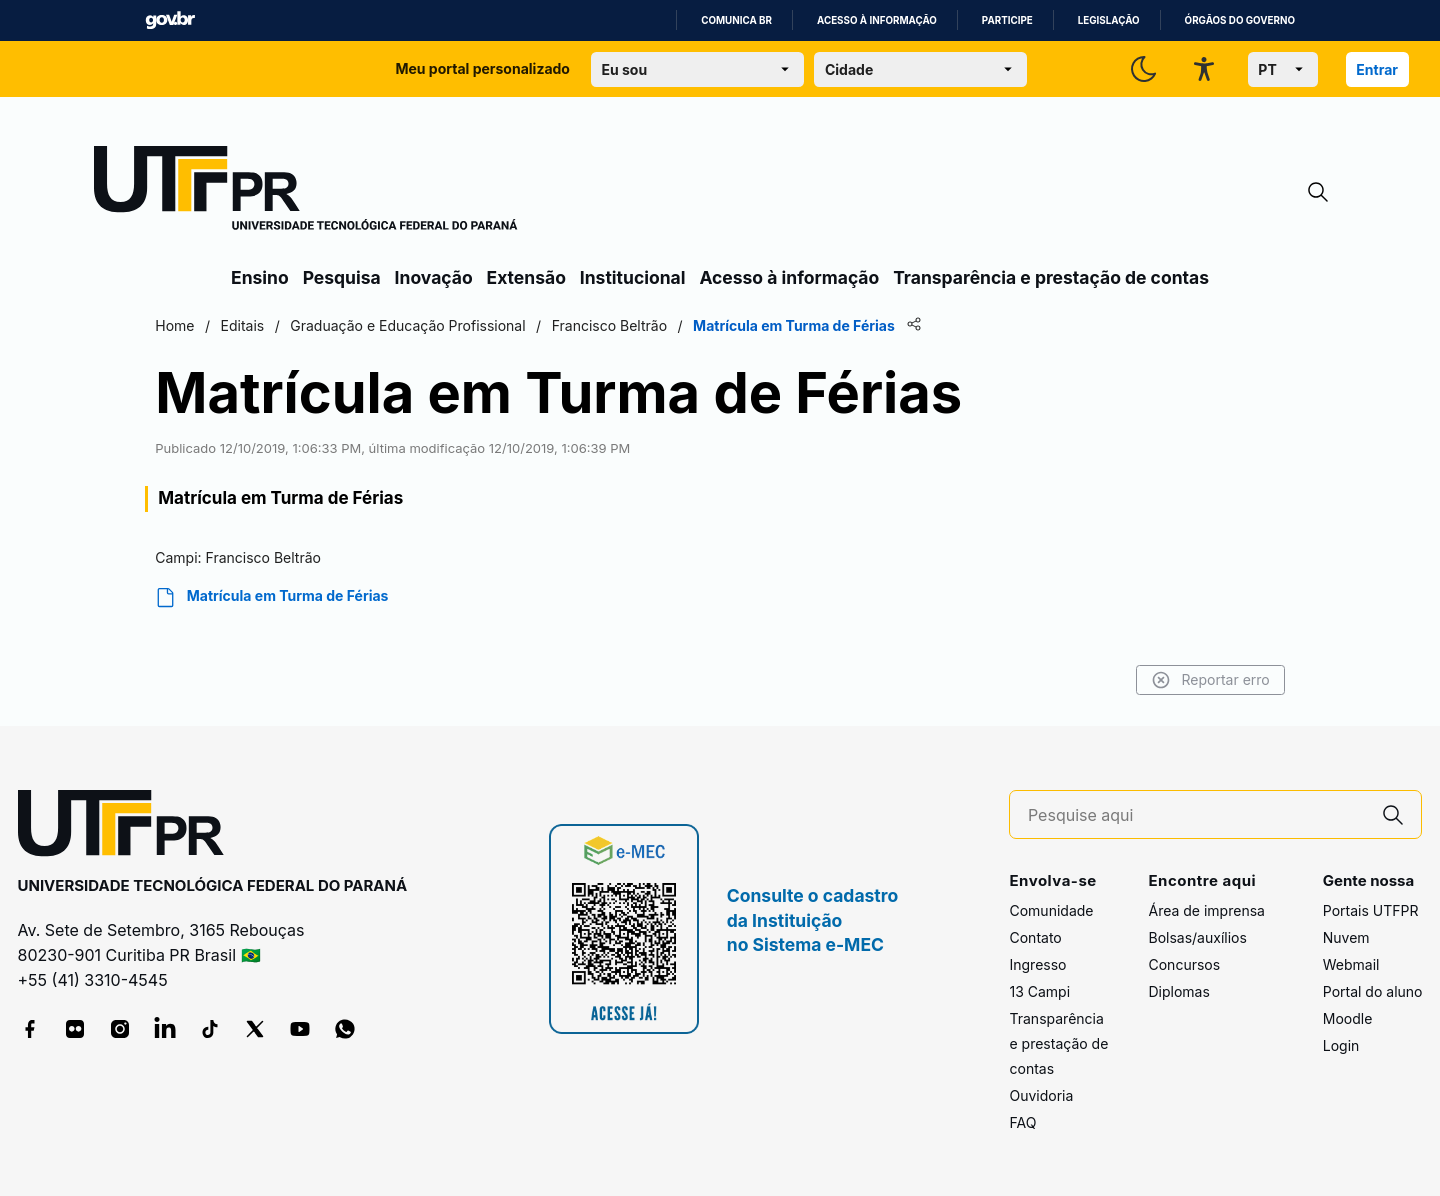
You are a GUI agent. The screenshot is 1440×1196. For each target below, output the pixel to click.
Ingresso (1037, 964)
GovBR (170, 20)
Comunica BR (736, 20)
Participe (1007, 20)
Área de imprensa (1206, 910)
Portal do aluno (1373, 991)
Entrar (1377, 69)
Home (252, 325)
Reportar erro (1132, 680)
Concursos (1184, 964)
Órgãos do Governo (1240, 20)
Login (1341, 1045)
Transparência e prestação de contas (1051, 277)
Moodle (1348, 1018)
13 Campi (1039, 991)
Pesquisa (342, 277)
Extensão (526, 277)
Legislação (1109, 20)
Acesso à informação (877, 20)
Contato (1035, 937)
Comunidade (1051, 910)
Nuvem (1346, 937)
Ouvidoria (1041, 1095)
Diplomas (1178, 991)
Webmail (1351, 964)
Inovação (434, 277)
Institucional (633, 277)
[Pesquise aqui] (1197, 815)
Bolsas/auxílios (1197, 937)
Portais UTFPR (1371, 910)
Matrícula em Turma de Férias (349, 597)
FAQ (1022, 1122)
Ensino (260, 277)
